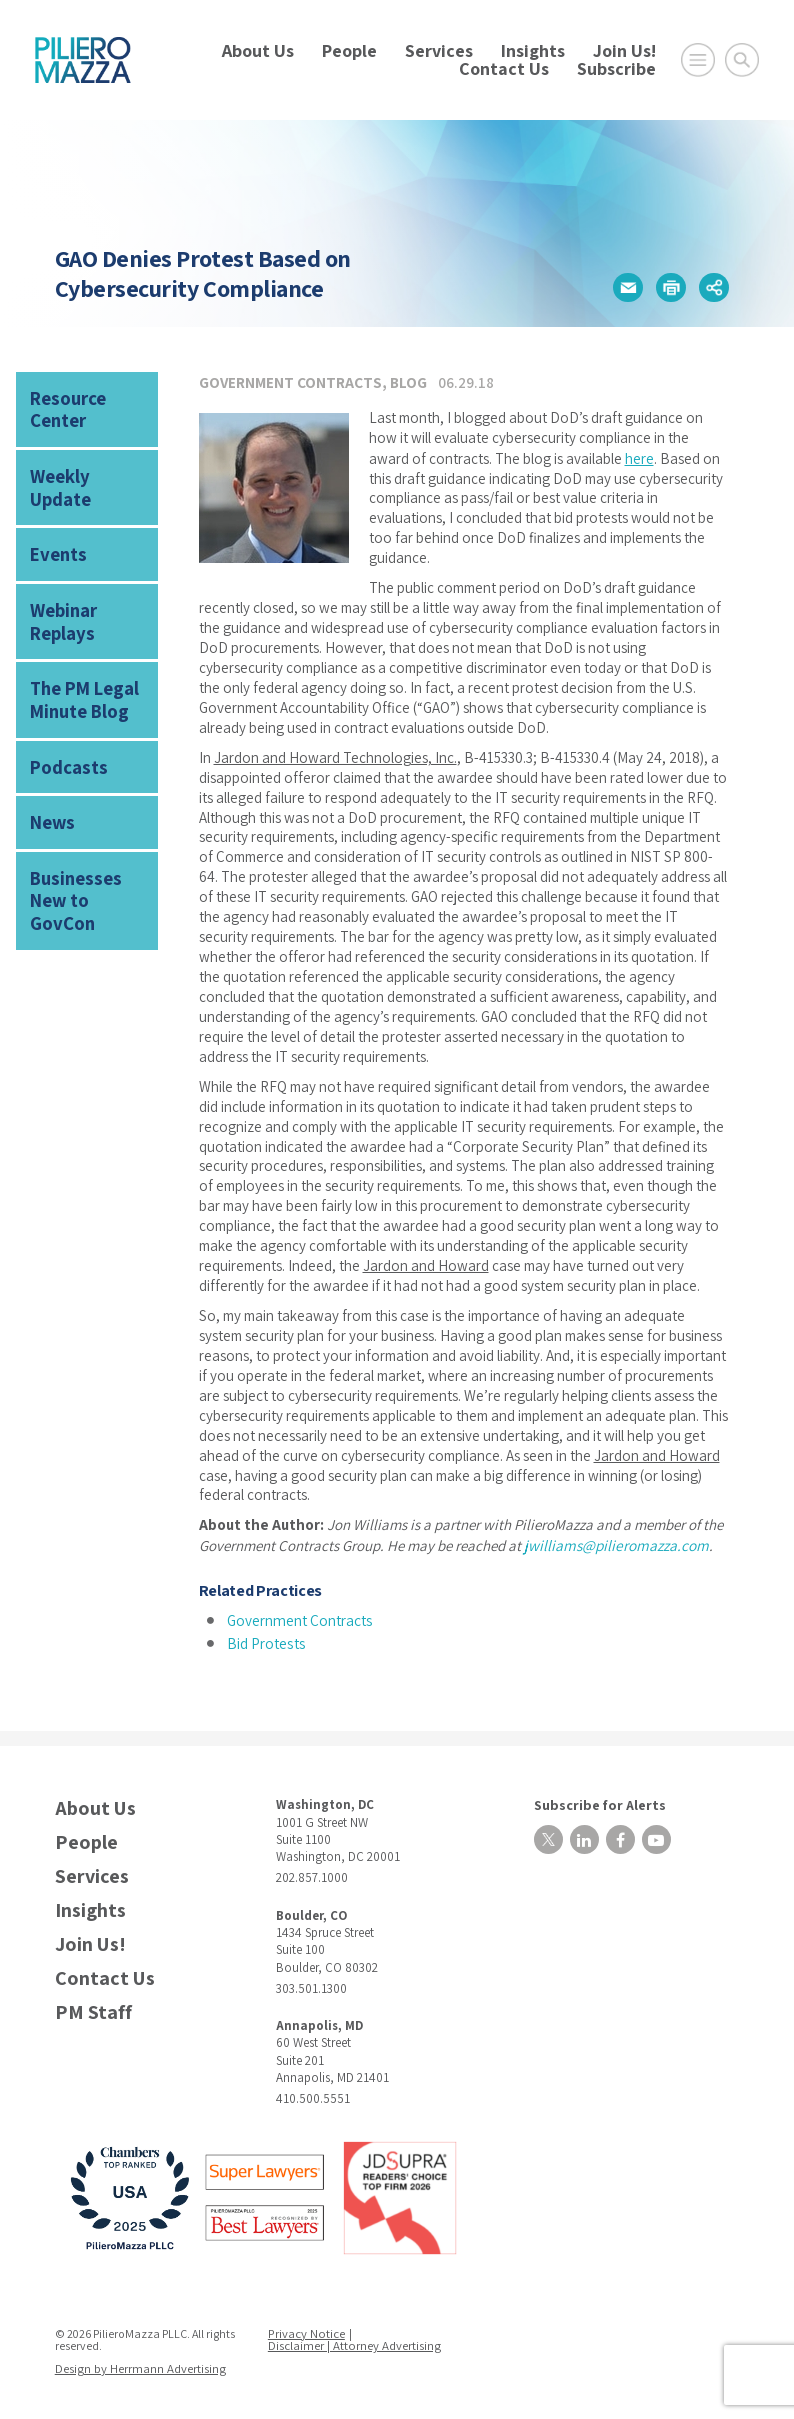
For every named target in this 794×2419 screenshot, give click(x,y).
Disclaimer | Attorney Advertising (355, 2340)
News (50, 766)
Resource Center (64, 406)
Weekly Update (84, 467)
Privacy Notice (309, 2328)
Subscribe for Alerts (590, 1798)
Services (439, 50)
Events (54, 519)
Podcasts (64, 714)
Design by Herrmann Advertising (137, 2362)
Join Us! (624, 50)
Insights (533, 50)
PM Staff (93, 2007)
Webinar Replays (59, 582)
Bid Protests (265, 1638)
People (349, 50)
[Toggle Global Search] (742, 60)
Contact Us (504, 68)
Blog (408, 381)
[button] (627, 288)
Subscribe (616, 68)
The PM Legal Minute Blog (78, 653)
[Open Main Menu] (698, 60)
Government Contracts (290, 381)
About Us (258, 50)
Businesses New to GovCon (88, 829)
